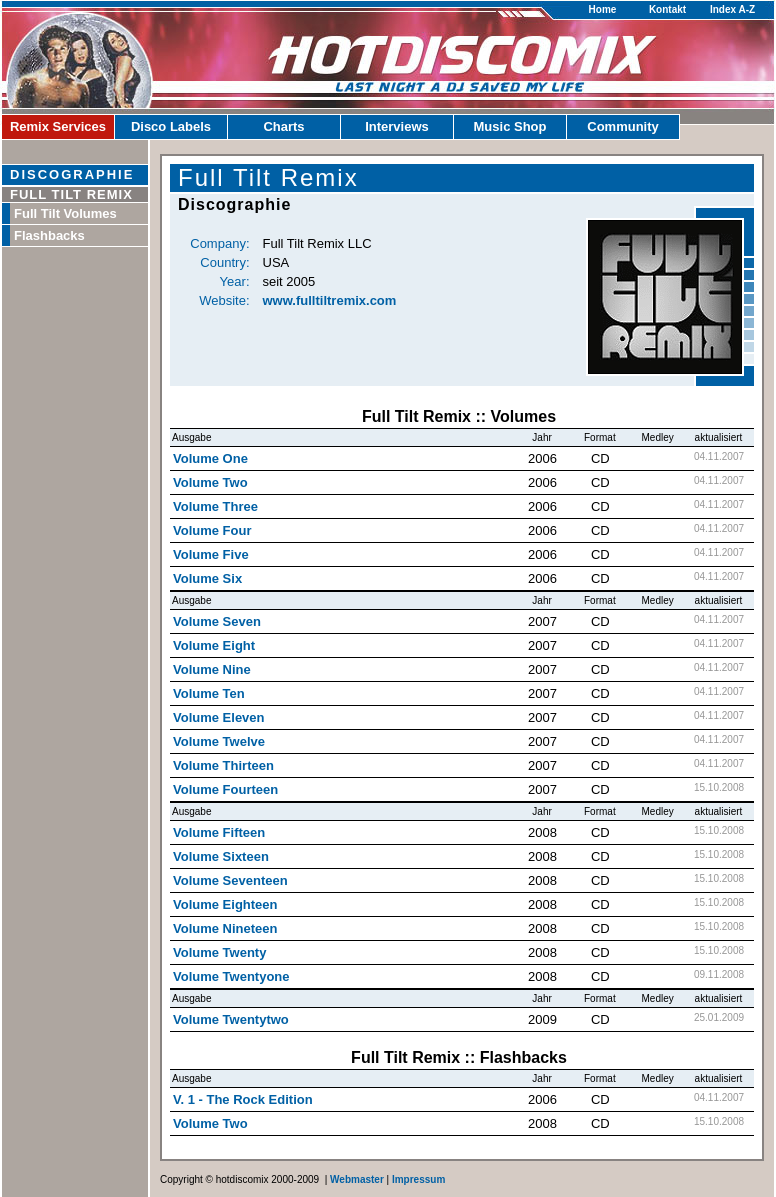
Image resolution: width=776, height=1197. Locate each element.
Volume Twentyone (231, 976)
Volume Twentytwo (231, 1019)
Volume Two (210, 482)
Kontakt (667, 9)
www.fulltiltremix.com (330, 300)
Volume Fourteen (225, 789)
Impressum (418, 1179)
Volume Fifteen (219, 832)
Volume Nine (212, 669)
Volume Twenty (219, 952)
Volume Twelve (219, 741)
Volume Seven (217, 621)
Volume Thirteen (223, 765)
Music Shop (510, 126)
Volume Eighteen (225, 904)
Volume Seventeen (230, 880)
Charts (283, 126)
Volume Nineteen (225, 928)
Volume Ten (209, 693)
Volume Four (212, 530)
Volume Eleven (219, 717)
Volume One (210, 458)
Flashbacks (49, 235)
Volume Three (215, 506)
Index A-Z (732, 9)
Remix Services (58, 126)
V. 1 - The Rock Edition (243, 1099)
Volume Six (207, 578)
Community (623, 126)
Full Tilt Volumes (65, 213)
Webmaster (357, 1179)
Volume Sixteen (221, 856)
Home (603, 9)
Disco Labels (171, 126)
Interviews (397, 126)
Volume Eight (214, 645)
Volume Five (211, 554)
